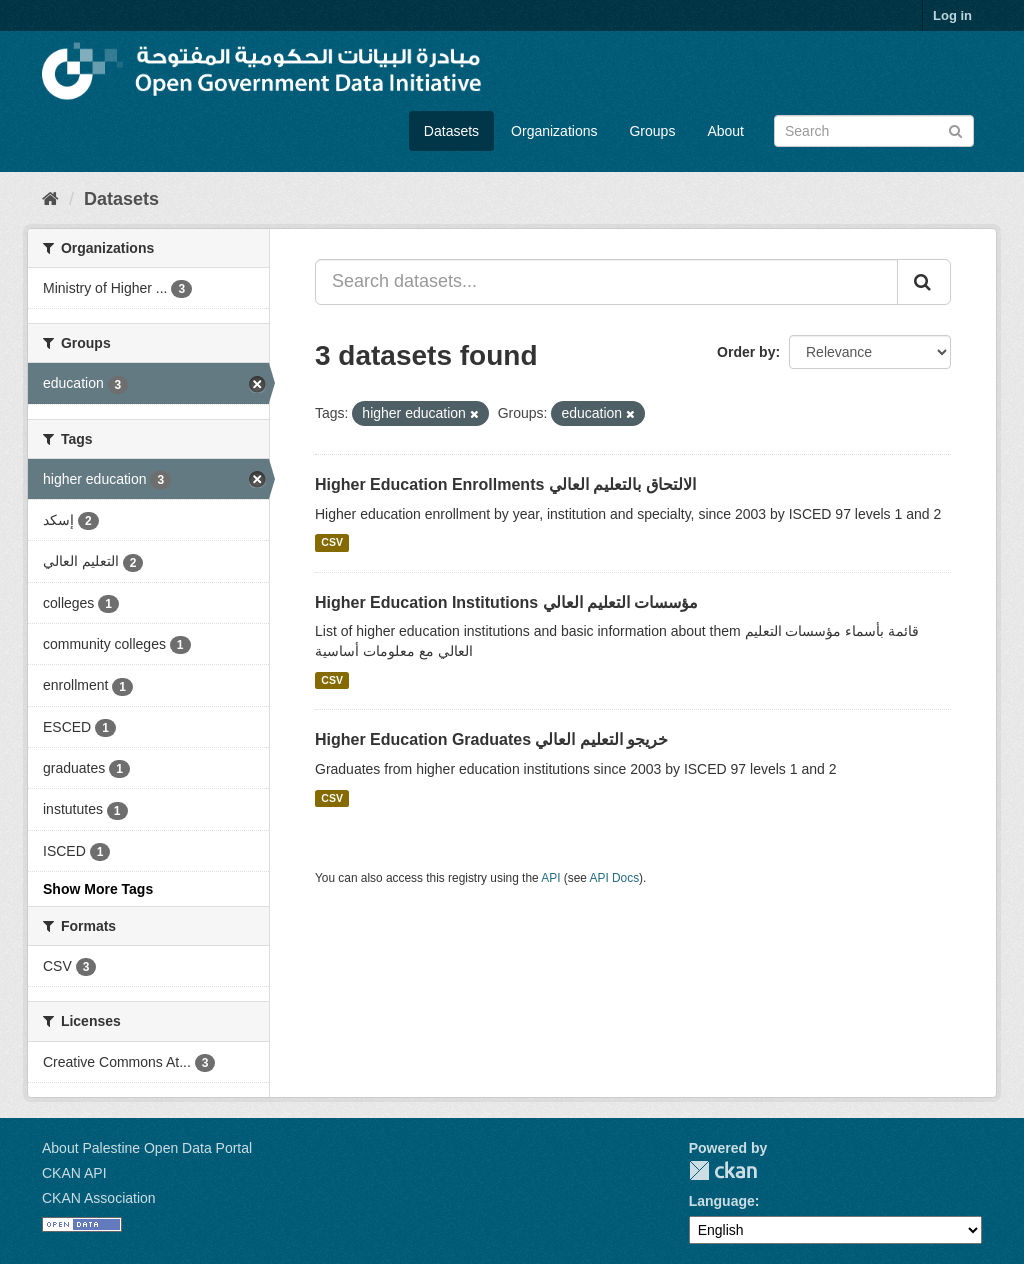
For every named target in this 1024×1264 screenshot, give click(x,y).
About (725, 131)
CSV (332, 543)
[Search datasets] (874, 131)
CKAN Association (99, 1198)
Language (722, 1201)
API (550, 878)
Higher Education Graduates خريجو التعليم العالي (491, 739)
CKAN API (74, 1173)
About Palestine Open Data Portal (147, 1148)
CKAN (723, 1170)
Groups (652, 131)
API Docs (615, 878)
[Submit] (955, 129)
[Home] (50, 199)
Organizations (554, 131)
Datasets (451, 131)
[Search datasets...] (606, 282)
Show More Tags (98, 889)
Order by (746, 352)
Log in (952, 15)
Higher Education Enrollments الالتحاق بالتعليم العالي (505, 484)
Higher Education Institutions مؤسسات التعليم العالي (506, 602)
